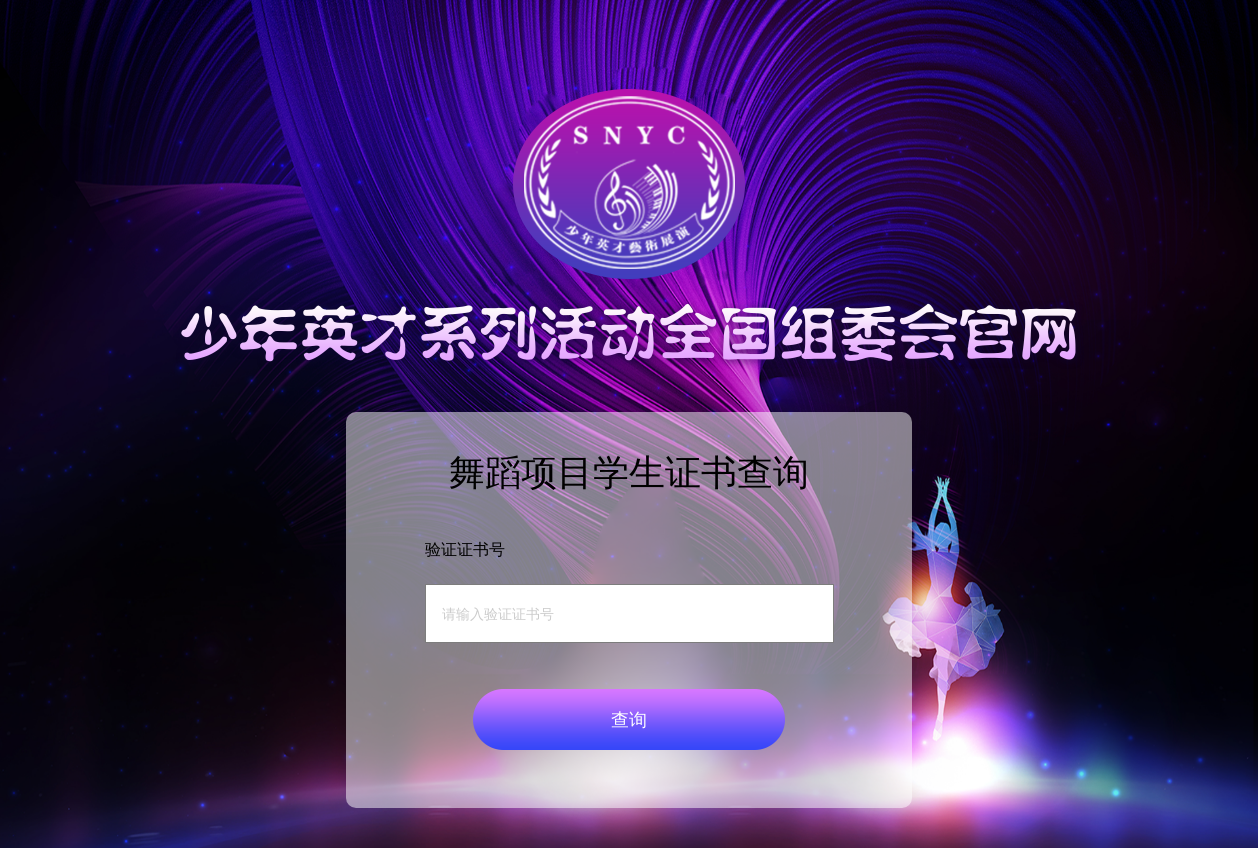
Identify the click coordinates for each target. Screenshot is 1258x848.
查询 (629, 720)
